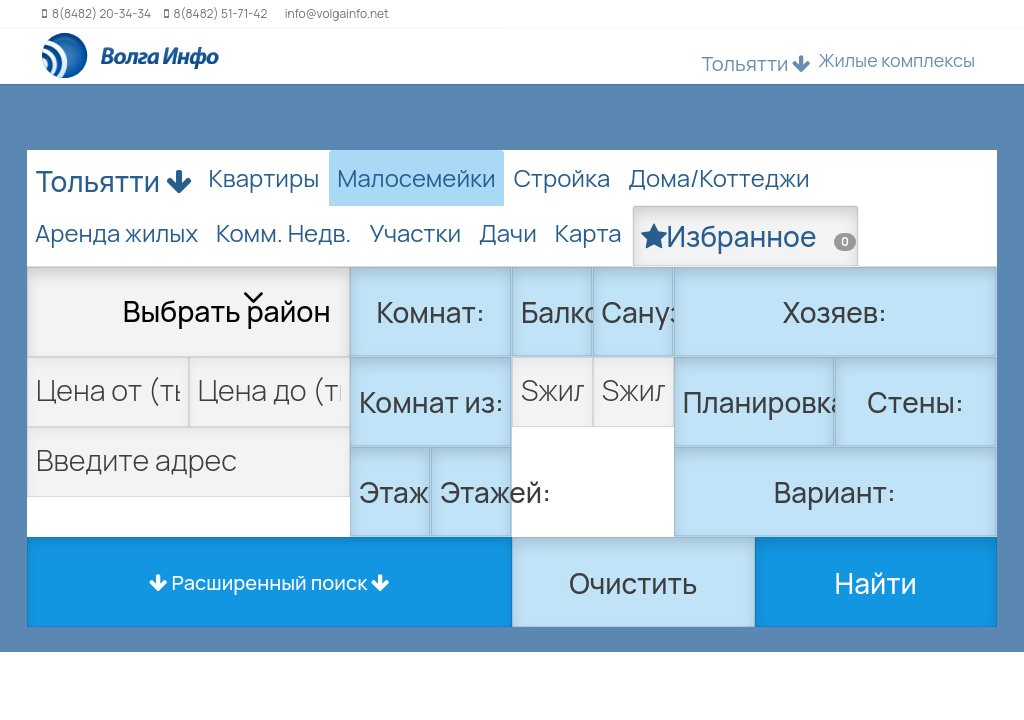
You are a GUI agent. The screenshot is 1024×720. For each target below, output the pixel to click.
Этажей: (476, 492)
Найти (876, 583)
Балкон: (557, 312)
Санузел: (638, 312)
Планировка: (759, 402)
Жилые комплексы (896, 60)
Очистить (633, 583)
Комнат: (431, 312)
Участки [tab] (415, 232)
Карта (588, 232)
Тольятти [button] (756, 63)
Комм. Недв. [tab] (283, 232)
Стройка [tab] (562, 177)
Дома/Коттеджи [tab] (718, 177)
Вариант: (835, 492)
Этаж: (395, 492)
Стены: (916, 402)
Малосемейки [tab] (416, 177)
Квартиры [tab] (264, 177)
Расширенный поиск (270, 582)
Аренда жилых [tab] (116, 232)
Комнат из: (431, 402)
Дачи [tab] (508, 232)
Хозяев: (835, 312)
